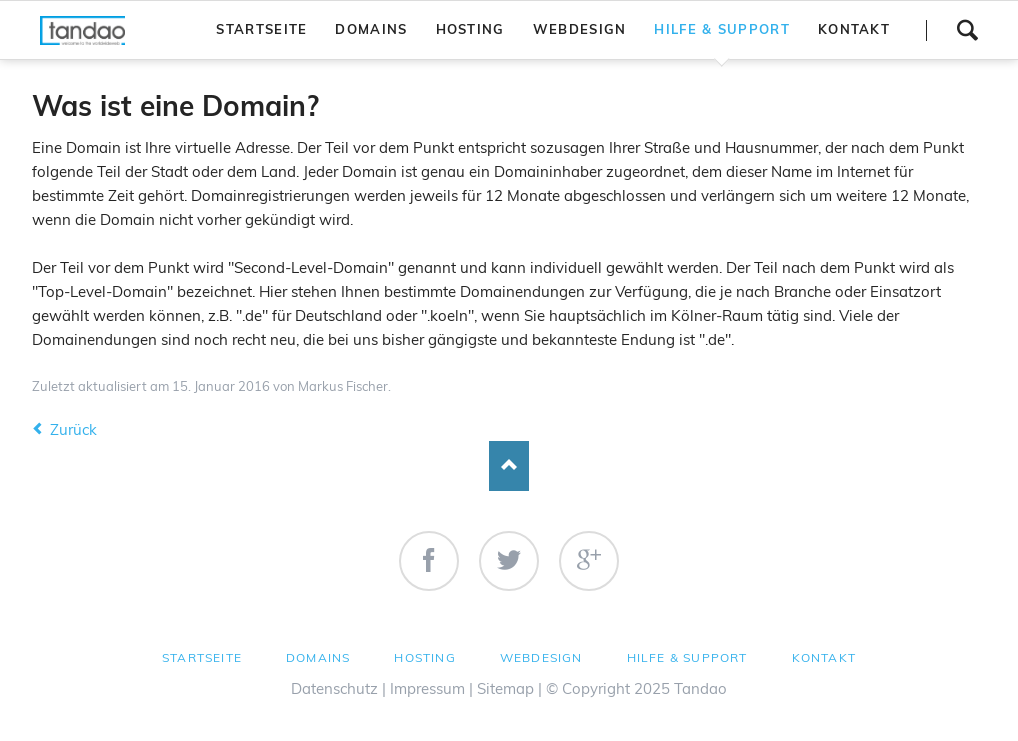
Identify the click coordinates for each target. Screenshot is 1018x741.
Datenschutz (334, 688)
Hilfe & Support (687, 657)
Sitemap (505, 688)
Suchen (967, 30)
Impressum (427, 688)
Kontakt (824, 657)
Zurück (73, 429)
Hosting (424, 657)
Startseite (202, 657)
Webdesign (541, 657)
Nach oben (509, 466)
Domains (318, 657)
